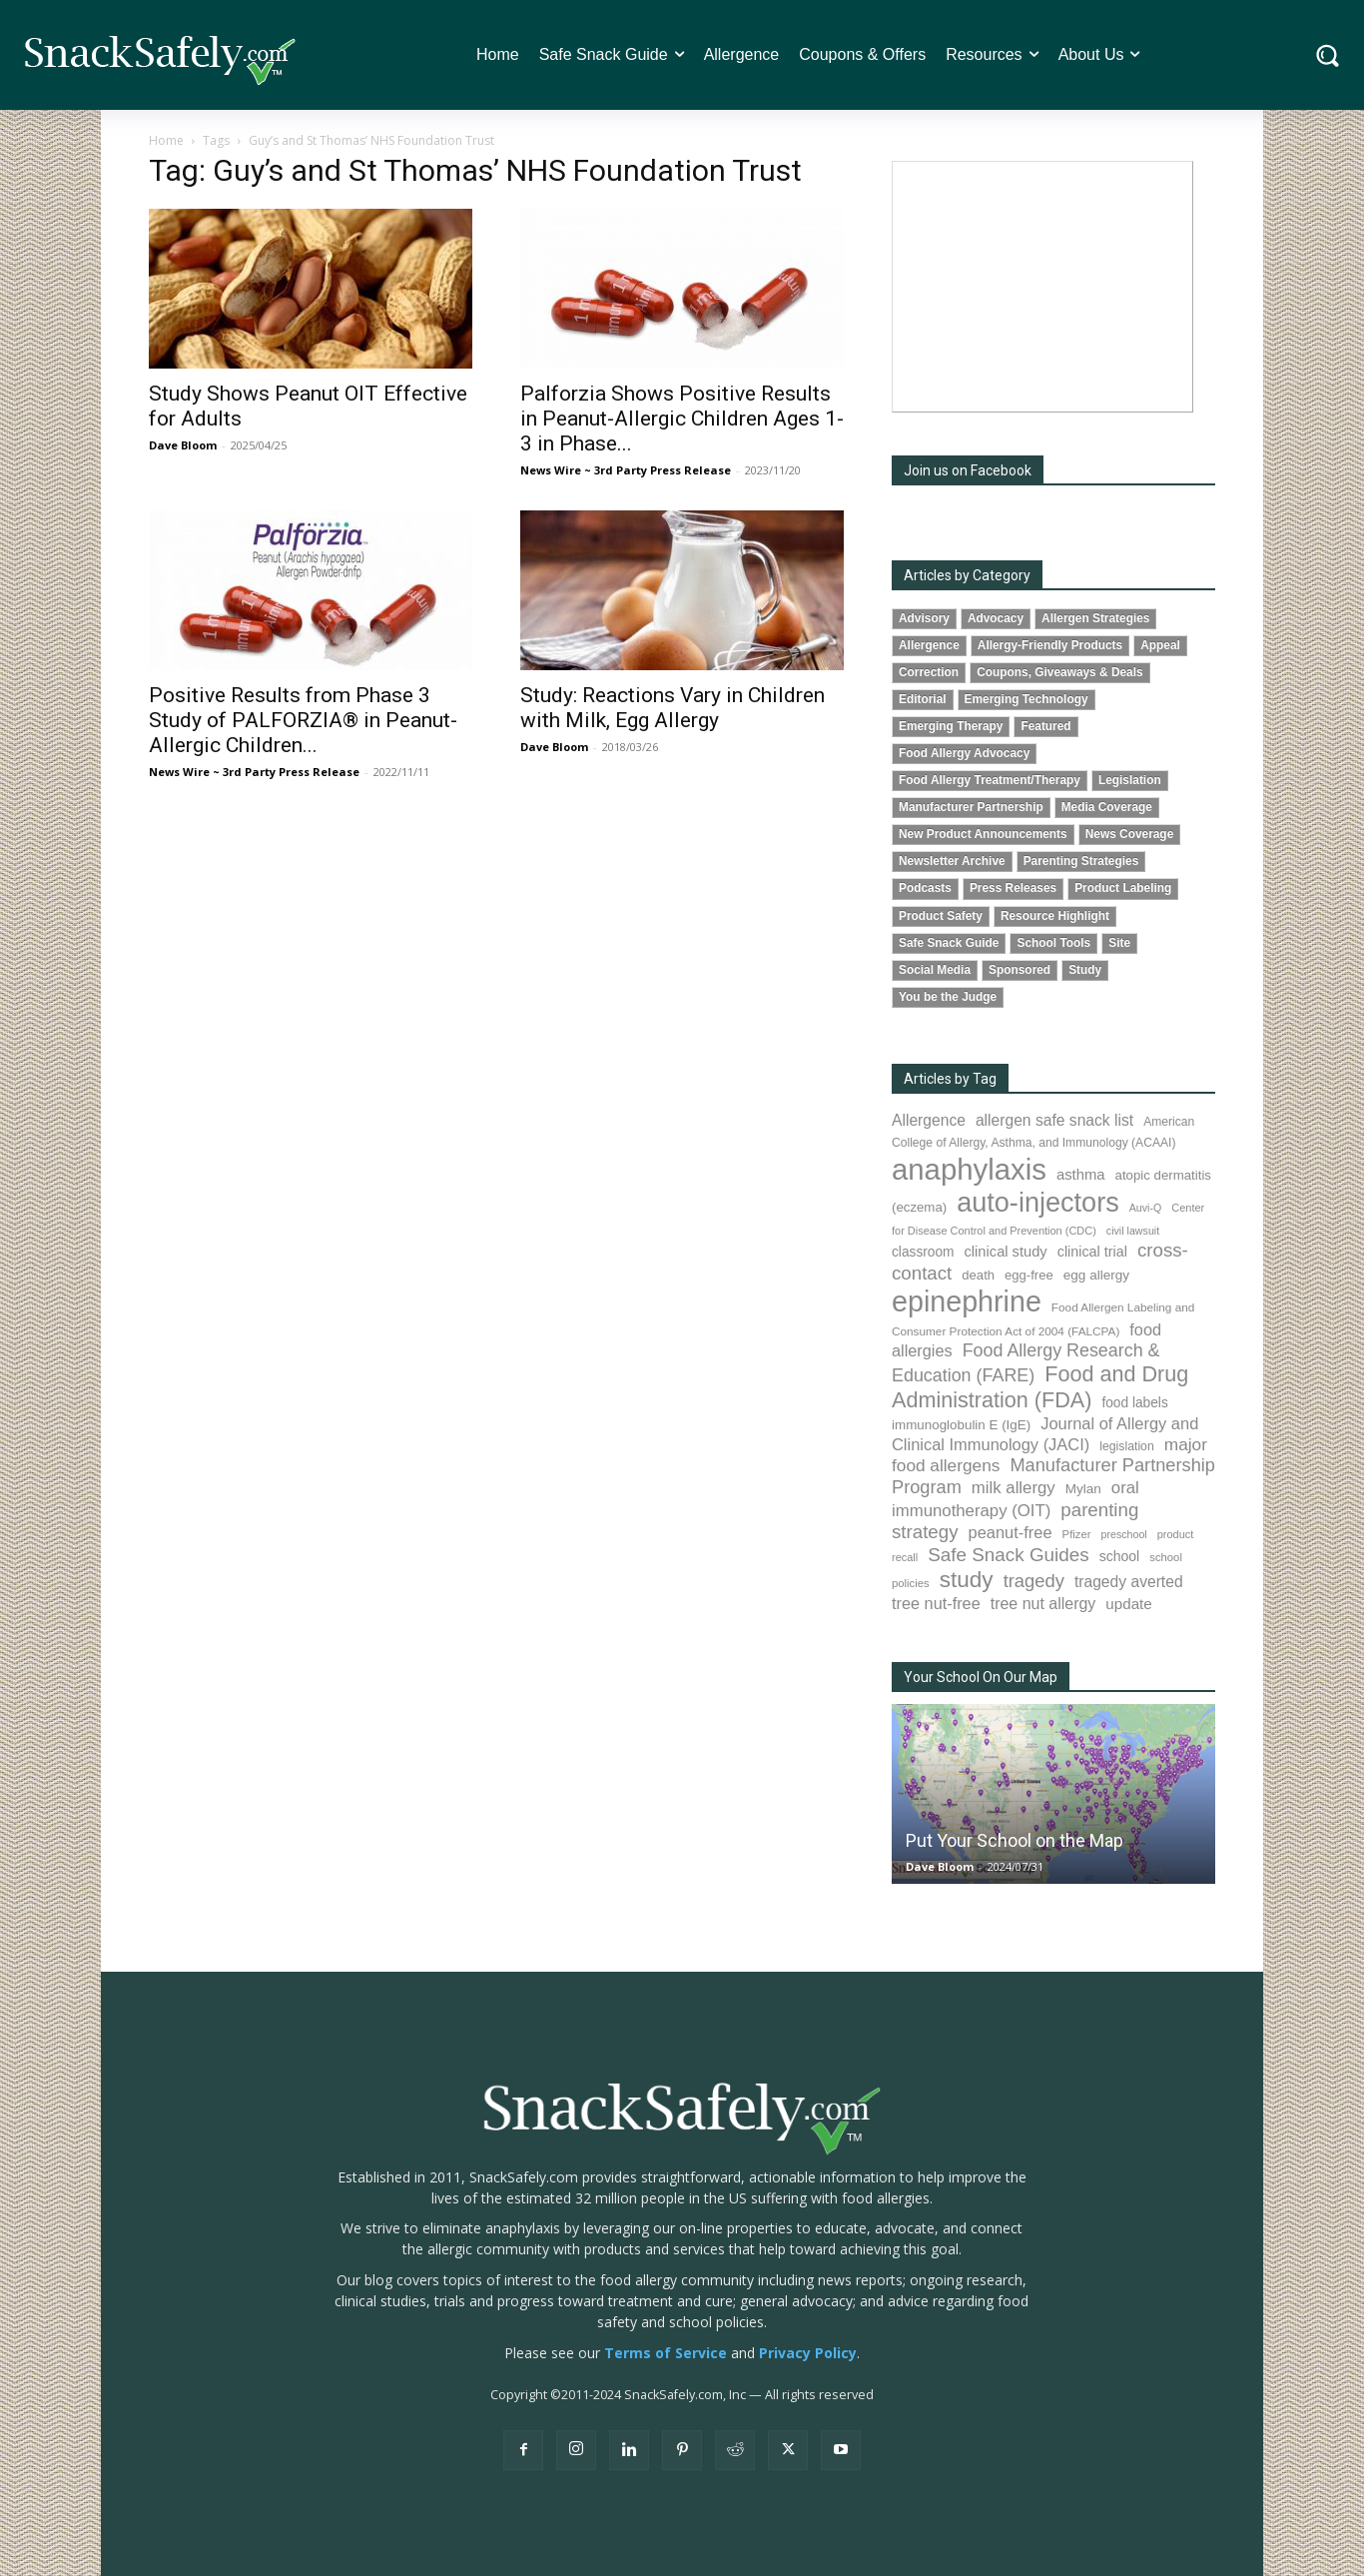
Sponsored (1019, 970)
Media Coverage (1106, 807)
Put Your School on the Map (1014, 1840)
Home (166, 140)
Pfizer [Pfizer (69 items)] (1076, 1534)
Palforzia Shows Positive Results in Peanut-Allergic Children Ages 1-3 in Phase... (682, 418)
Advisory (924, 618)
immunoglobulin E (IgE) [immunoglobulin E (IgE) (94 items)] (961, 1424)
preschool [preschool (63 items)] (1124, 1534)
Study (1084, 970)
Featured (1045, 726)
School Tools (1053, 943)
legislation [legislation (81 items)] (1126, 1446)
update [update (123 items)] (1128, 1603)
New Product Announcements (983, 834)
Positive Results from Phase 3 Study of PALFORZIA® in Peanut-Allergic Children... (303, 720)
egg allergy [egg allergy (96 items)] (1096, 1275)
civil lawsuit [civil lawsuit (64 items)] (1132, 1231)
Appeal (1160, 645)
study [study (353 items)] (967, 1579)
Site (1119, 943)
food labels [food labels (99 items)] (1134, 1402)
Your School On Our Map (980, 1677)
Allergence (929, 645)
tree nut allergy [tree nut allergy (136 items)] (1043, 1603)
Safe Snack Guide (949, 943)
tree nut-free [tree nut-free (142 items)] (936, 1603)
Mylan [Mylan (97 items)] (1083, 1488)
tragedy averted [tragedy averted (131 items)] (1128, 1581)
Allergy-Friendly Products (1050, 645)
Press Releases (1013, 888)
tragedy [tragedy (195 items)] (1034, 1580)
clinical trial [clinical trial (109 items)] (1092, 1252)
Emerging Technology (1026, 699)
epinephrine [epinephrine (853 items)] (966, 1301)
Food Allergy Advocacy (964, 753)
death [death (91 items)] (978, 1275)
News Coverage (1129, 834)
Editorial (923, 699)
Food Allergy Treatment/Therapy (989, 780)
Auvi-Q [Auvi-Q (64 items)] (1145, 1208)
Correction (929, 672)
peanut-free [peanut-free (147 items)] (1010, 1532)
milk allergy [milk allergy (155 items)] (1013, 1487)
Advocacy (995, 618)
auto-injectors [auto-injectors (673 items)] (1038, 1202)
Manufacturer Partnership (971, 807)
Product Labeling (1122, 888)
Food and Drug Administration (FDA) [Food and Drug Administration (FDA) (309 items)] (1040, 1386)
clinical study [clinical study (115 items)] (1006, 1252)
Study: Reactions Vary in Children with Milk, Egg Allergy (672, 707)
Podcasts (925, 888)
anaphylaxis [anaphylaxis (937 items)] (969, 1169)
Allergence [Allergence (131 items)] (929, 1120)
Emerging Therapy (951, 726)
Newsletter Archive (952, 861)
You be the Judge (948, 997)
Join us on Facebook (967, 470)
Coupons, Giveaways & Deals (1060, 672)
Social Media (935, 970)
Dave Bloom (183, 444)
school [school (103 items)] (1119, 1556)
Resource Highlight (1055, 916)
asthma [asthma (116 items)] (1080, 1175)
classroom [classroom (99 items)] (923, 1252)
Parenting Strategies (1081, 861)
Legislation (1129, 780)
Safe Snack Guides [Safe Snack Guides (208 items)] (1008, 1554)
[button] (1327, 55)
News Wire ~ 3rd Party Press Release (625, 469)
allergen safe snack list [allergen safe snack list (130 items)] (1054, 1120)
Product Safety (941, 916)
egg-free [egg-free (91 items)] (1029, 1275)
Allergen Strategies (1095, 618)
